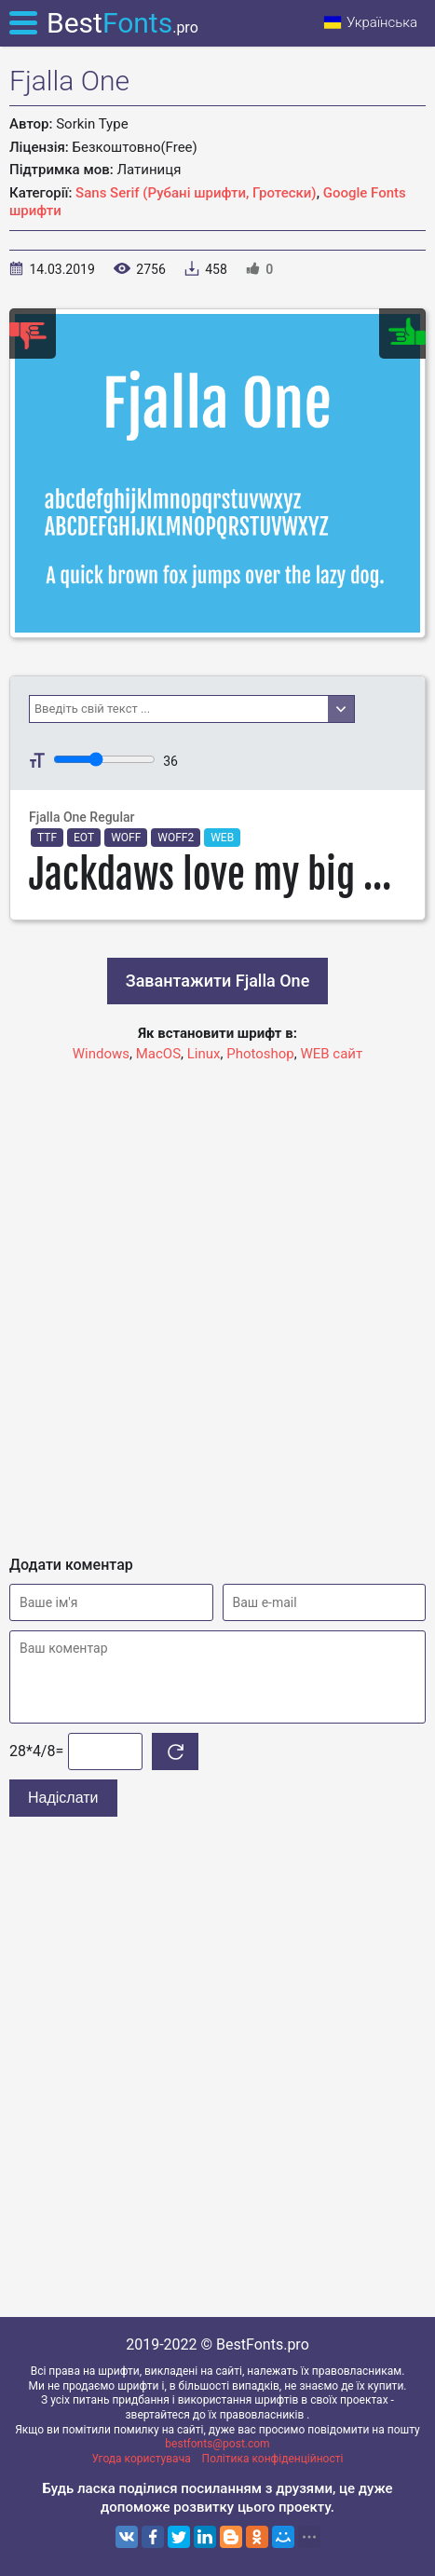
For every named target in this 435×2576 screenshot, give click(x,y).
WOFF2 (175, 837)
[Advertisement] (217, 1301)
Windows (101, 1053)
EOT (84, 837)
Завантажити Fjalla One (218, 980)
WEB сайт (331, 1053)
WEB (222, 837)
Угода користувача (141, 2458)
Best (122, 23)
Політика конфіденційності (273, 2458)
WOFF (126, 837)
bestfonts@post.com (217, 2443)
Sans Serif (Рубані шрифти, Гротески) (196, 192)
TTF (47, 837)
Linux (204, 1053)
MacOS (158, 1053)
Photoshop (260, 1053)
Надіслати (63, 1798)
